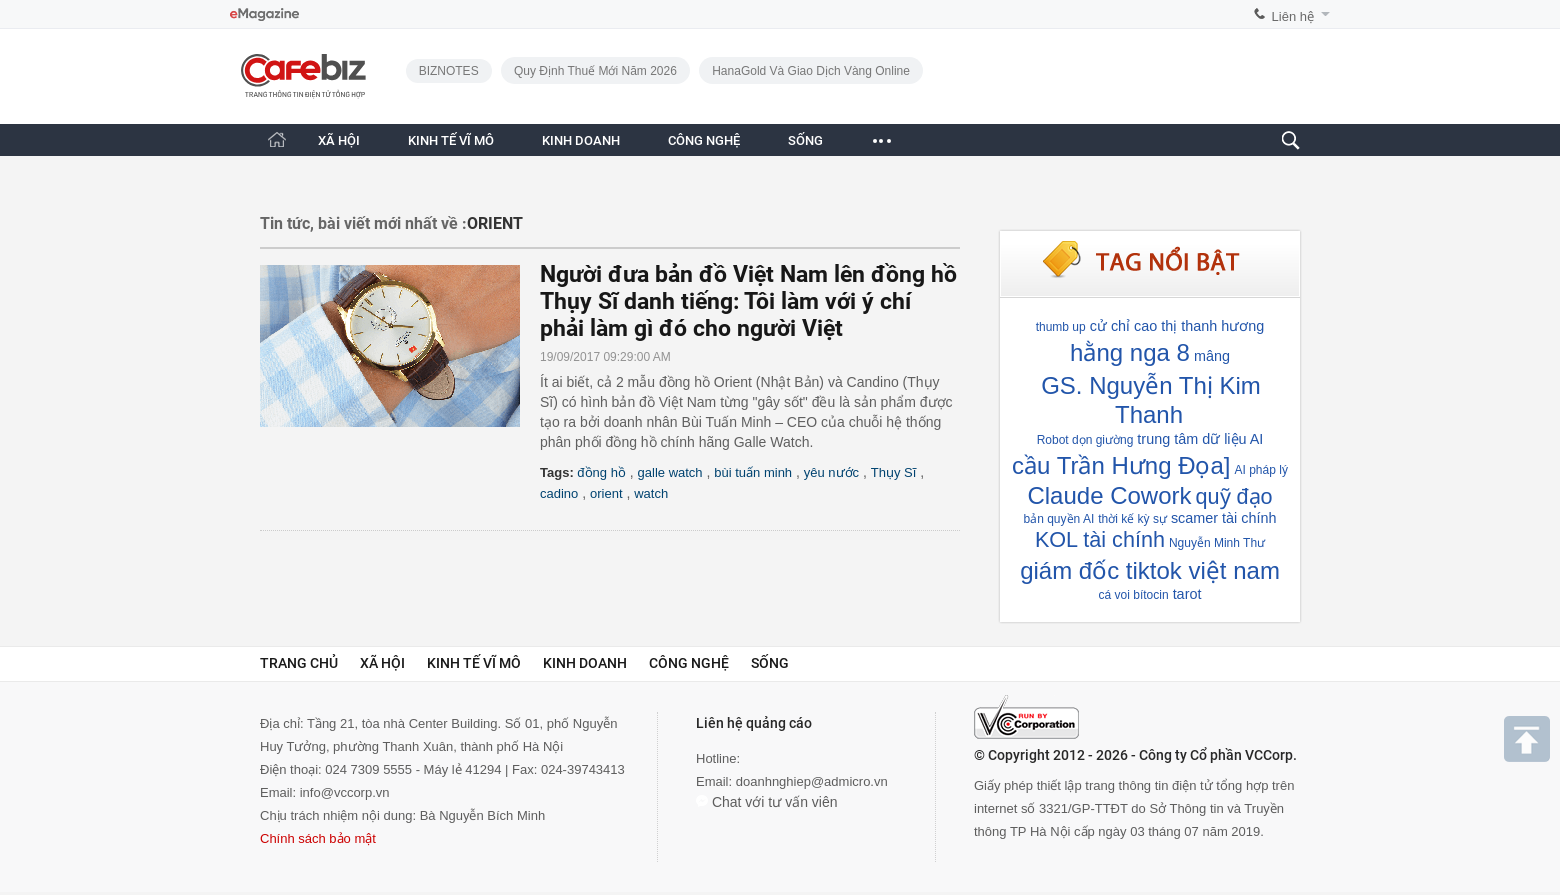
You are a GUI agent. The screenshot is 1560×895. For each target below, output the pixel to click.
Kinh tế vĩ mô (474, 663)
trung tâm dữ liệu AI (1200, 439)
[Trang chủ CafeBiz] (277, 139)
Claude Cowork (1109, 495)
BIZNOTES (449, 71)
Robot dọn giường (1085, 440)
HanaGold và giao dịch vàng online (811, 71)
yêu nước (831, 472)
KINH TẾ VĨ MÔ (451, 140)
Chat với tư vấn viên (767, 802)
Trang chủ (299, 663)
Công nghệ (689, 663)
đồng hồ (601, 472)
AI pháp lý (1261, 470)
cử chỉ (1110, 326)
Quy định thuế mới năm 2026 (595, 71)
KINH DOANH (581, 140)
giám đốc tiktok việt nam (1150, 570)
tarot (1187, 594)
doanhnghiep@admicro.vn (812, 781)
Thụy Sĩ (894, 472)
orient (606, 493)
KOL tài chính (1100, 539)
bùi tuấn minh (753, 472)
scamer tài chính (1224, 518)
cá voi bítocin (1134, 595)
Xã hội (382, 663)
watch (651, 493)
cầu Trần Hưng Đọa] (1121, 465)
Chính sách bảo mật (318, 838)
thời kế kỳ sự (1132, 519)
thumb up (1061, 327)
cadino (559, 493)
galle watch (670, 472)
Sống (770, 663)
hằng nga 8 (1130, 352)
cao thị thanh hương (1199, 326)
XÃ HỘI (339, 140)
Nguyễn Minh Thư (1217, 543)
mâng (1212, 356)
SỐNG (805, 140)
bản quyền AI (1059, 519)
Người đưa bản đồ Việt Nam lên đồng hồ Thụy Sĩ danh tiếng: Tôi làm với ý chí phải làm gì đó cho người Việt (748, 301)
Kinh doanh (585, 663)
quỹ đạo (1234, 496)
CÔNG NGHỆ (704, 140)
